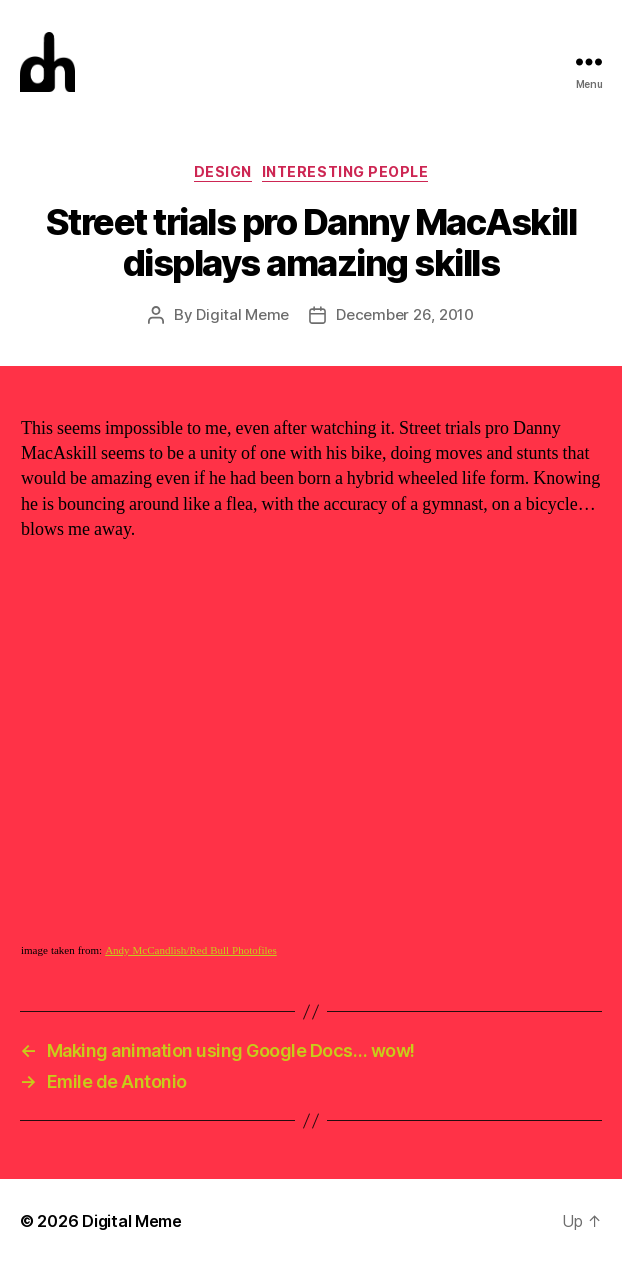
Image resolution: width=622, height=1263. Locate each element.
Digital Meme (242, 314)
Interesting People (345, 171)
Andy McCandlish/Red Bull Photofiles (191, 950)
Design (223, 171)
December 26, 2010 (405, 314)
